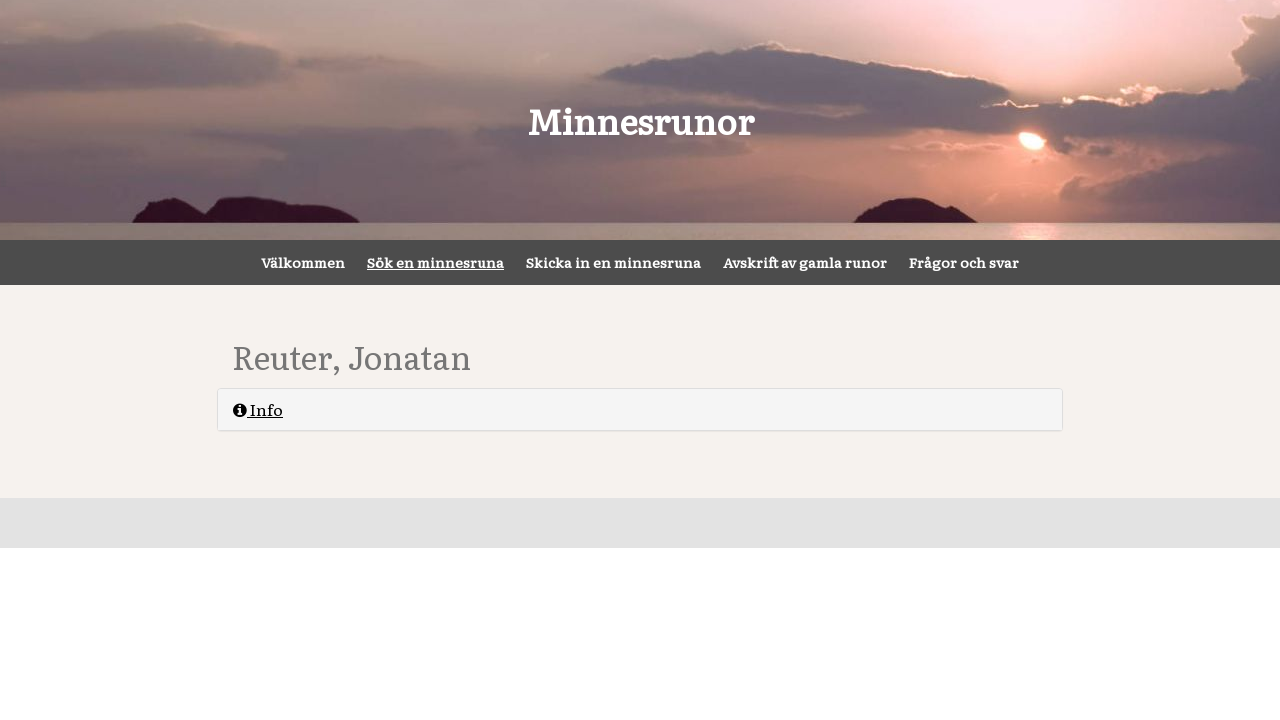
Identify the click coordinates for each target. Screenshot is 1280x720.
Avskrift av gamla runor (805, 262)
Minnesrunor (640, 120)
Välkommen (303, 262)
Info (258, 409)
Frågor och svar (964, 262)
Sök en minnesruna (435, 262)
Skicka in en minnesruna (613, 262)
